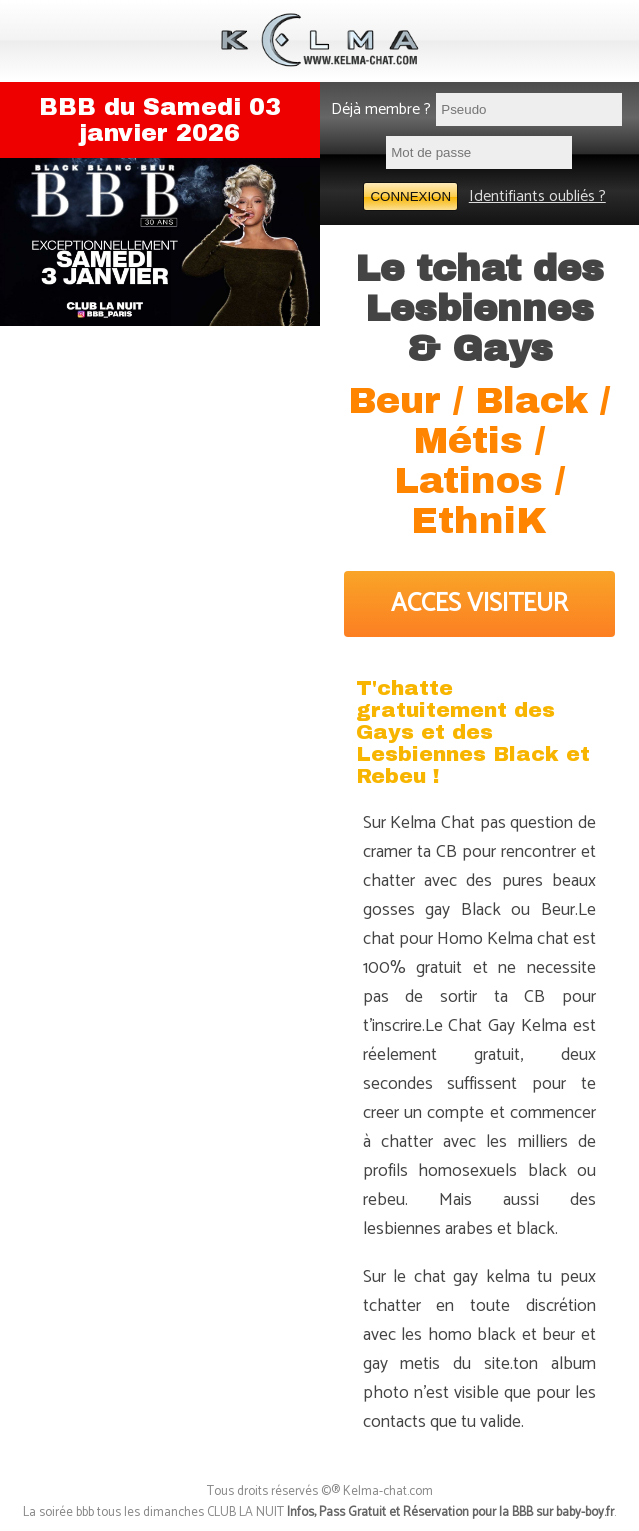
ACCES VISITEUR (479, 604)
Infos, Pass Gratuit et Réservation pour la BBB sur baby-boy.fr (450, 1512)
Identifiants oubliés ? (537, 196)
